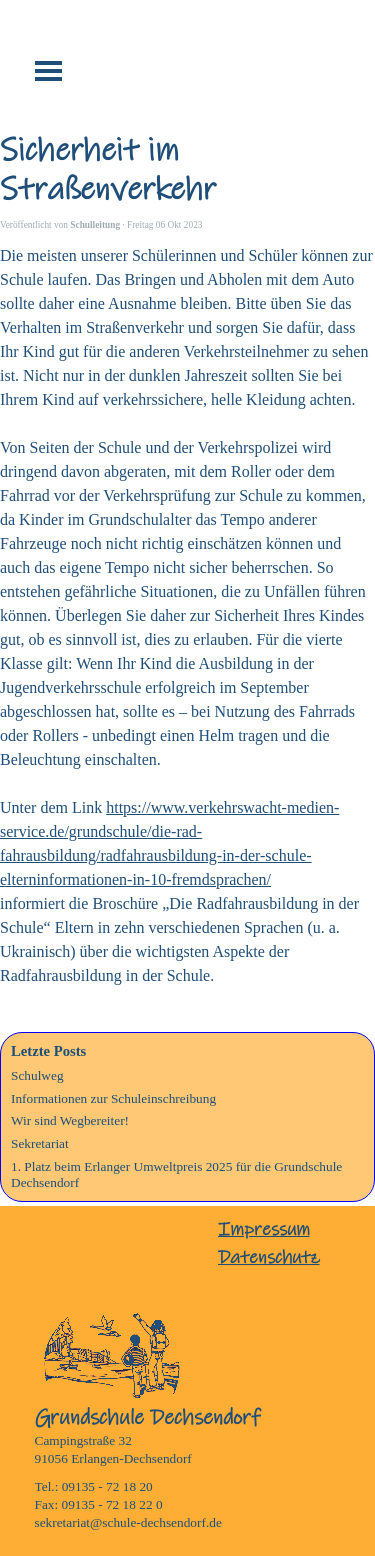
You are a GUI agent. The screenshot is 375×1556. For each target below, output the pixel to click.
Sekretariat (40, 1143)
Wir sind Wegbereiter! (70, 1120)
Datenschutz (269, 1257)
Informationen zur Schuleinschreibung (113, 1098)
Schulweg (37, 1075)
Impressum (264, 1229)
